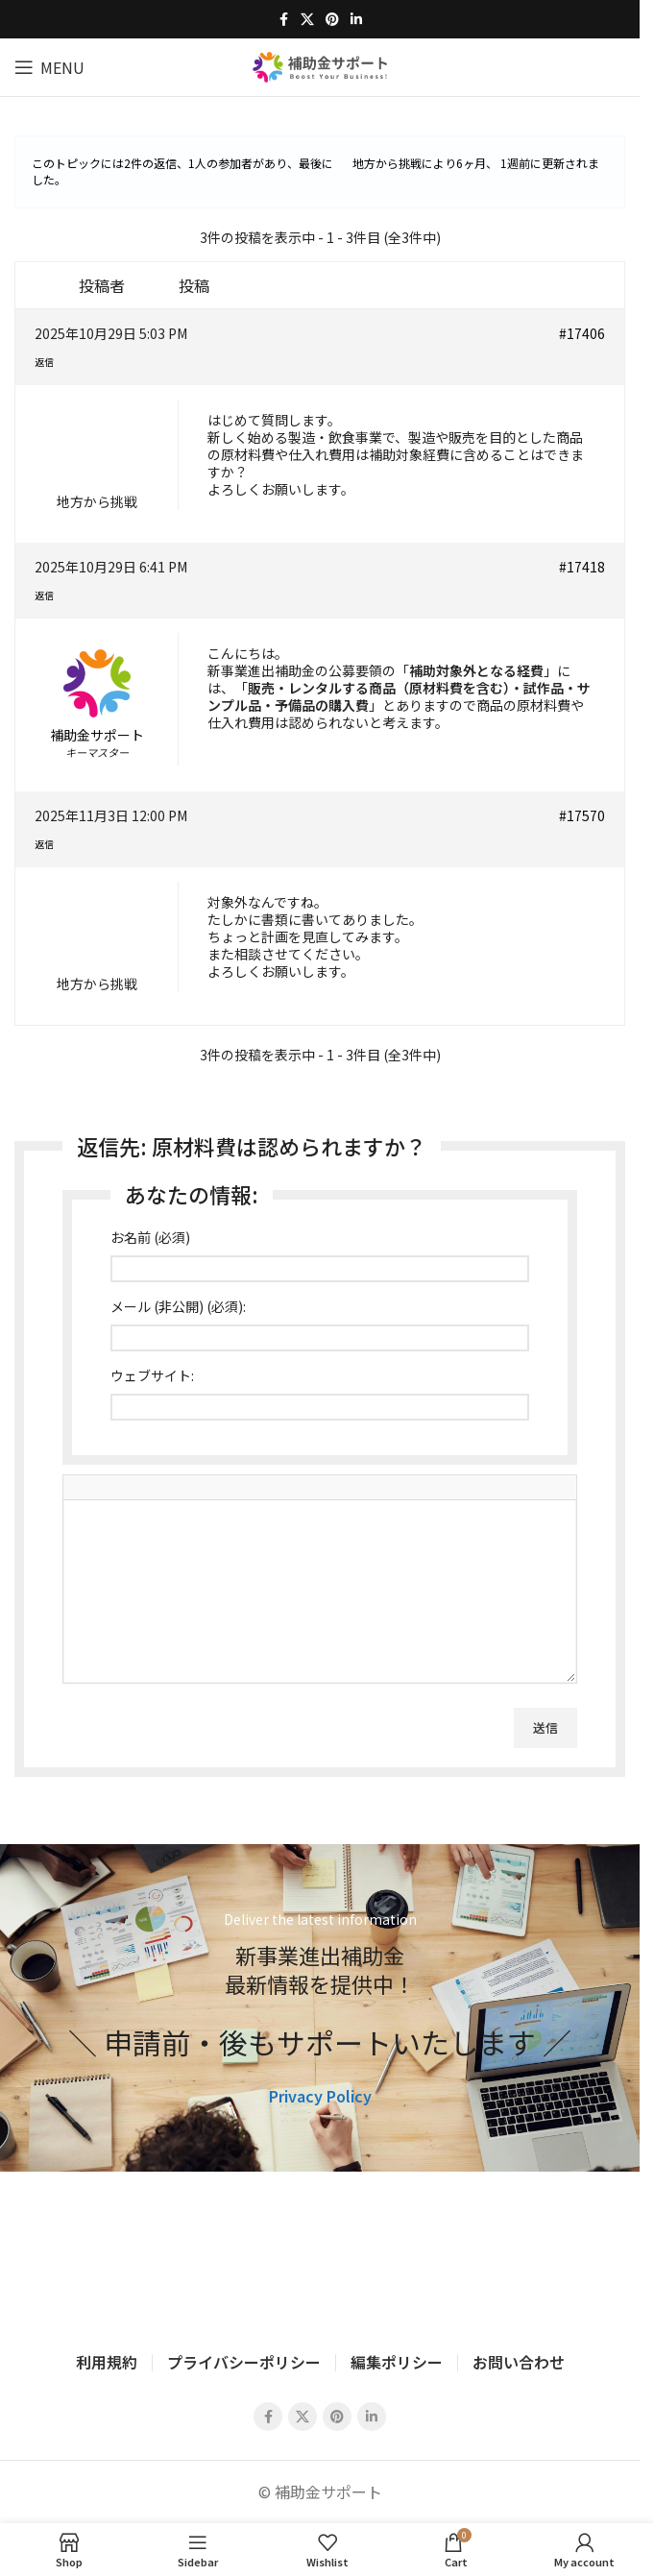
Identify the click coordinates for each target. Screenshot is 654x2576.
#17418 (582, 566)
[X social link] (307, 19)
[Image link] (320, 2254)
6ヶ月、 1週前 (493, 163)
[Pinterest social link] (332, 19)
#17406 (582, 333)
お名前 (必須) (150, 1237)
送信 (545, 1727)
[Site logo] (320, 64)
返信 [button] (44, 361)
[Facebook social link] (283, 19)
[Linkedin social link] (356, 19)
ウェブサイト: (152, 1375)
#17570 (582, 815)
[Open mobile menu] (49, 67)
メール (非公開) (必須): (178, 1306)
